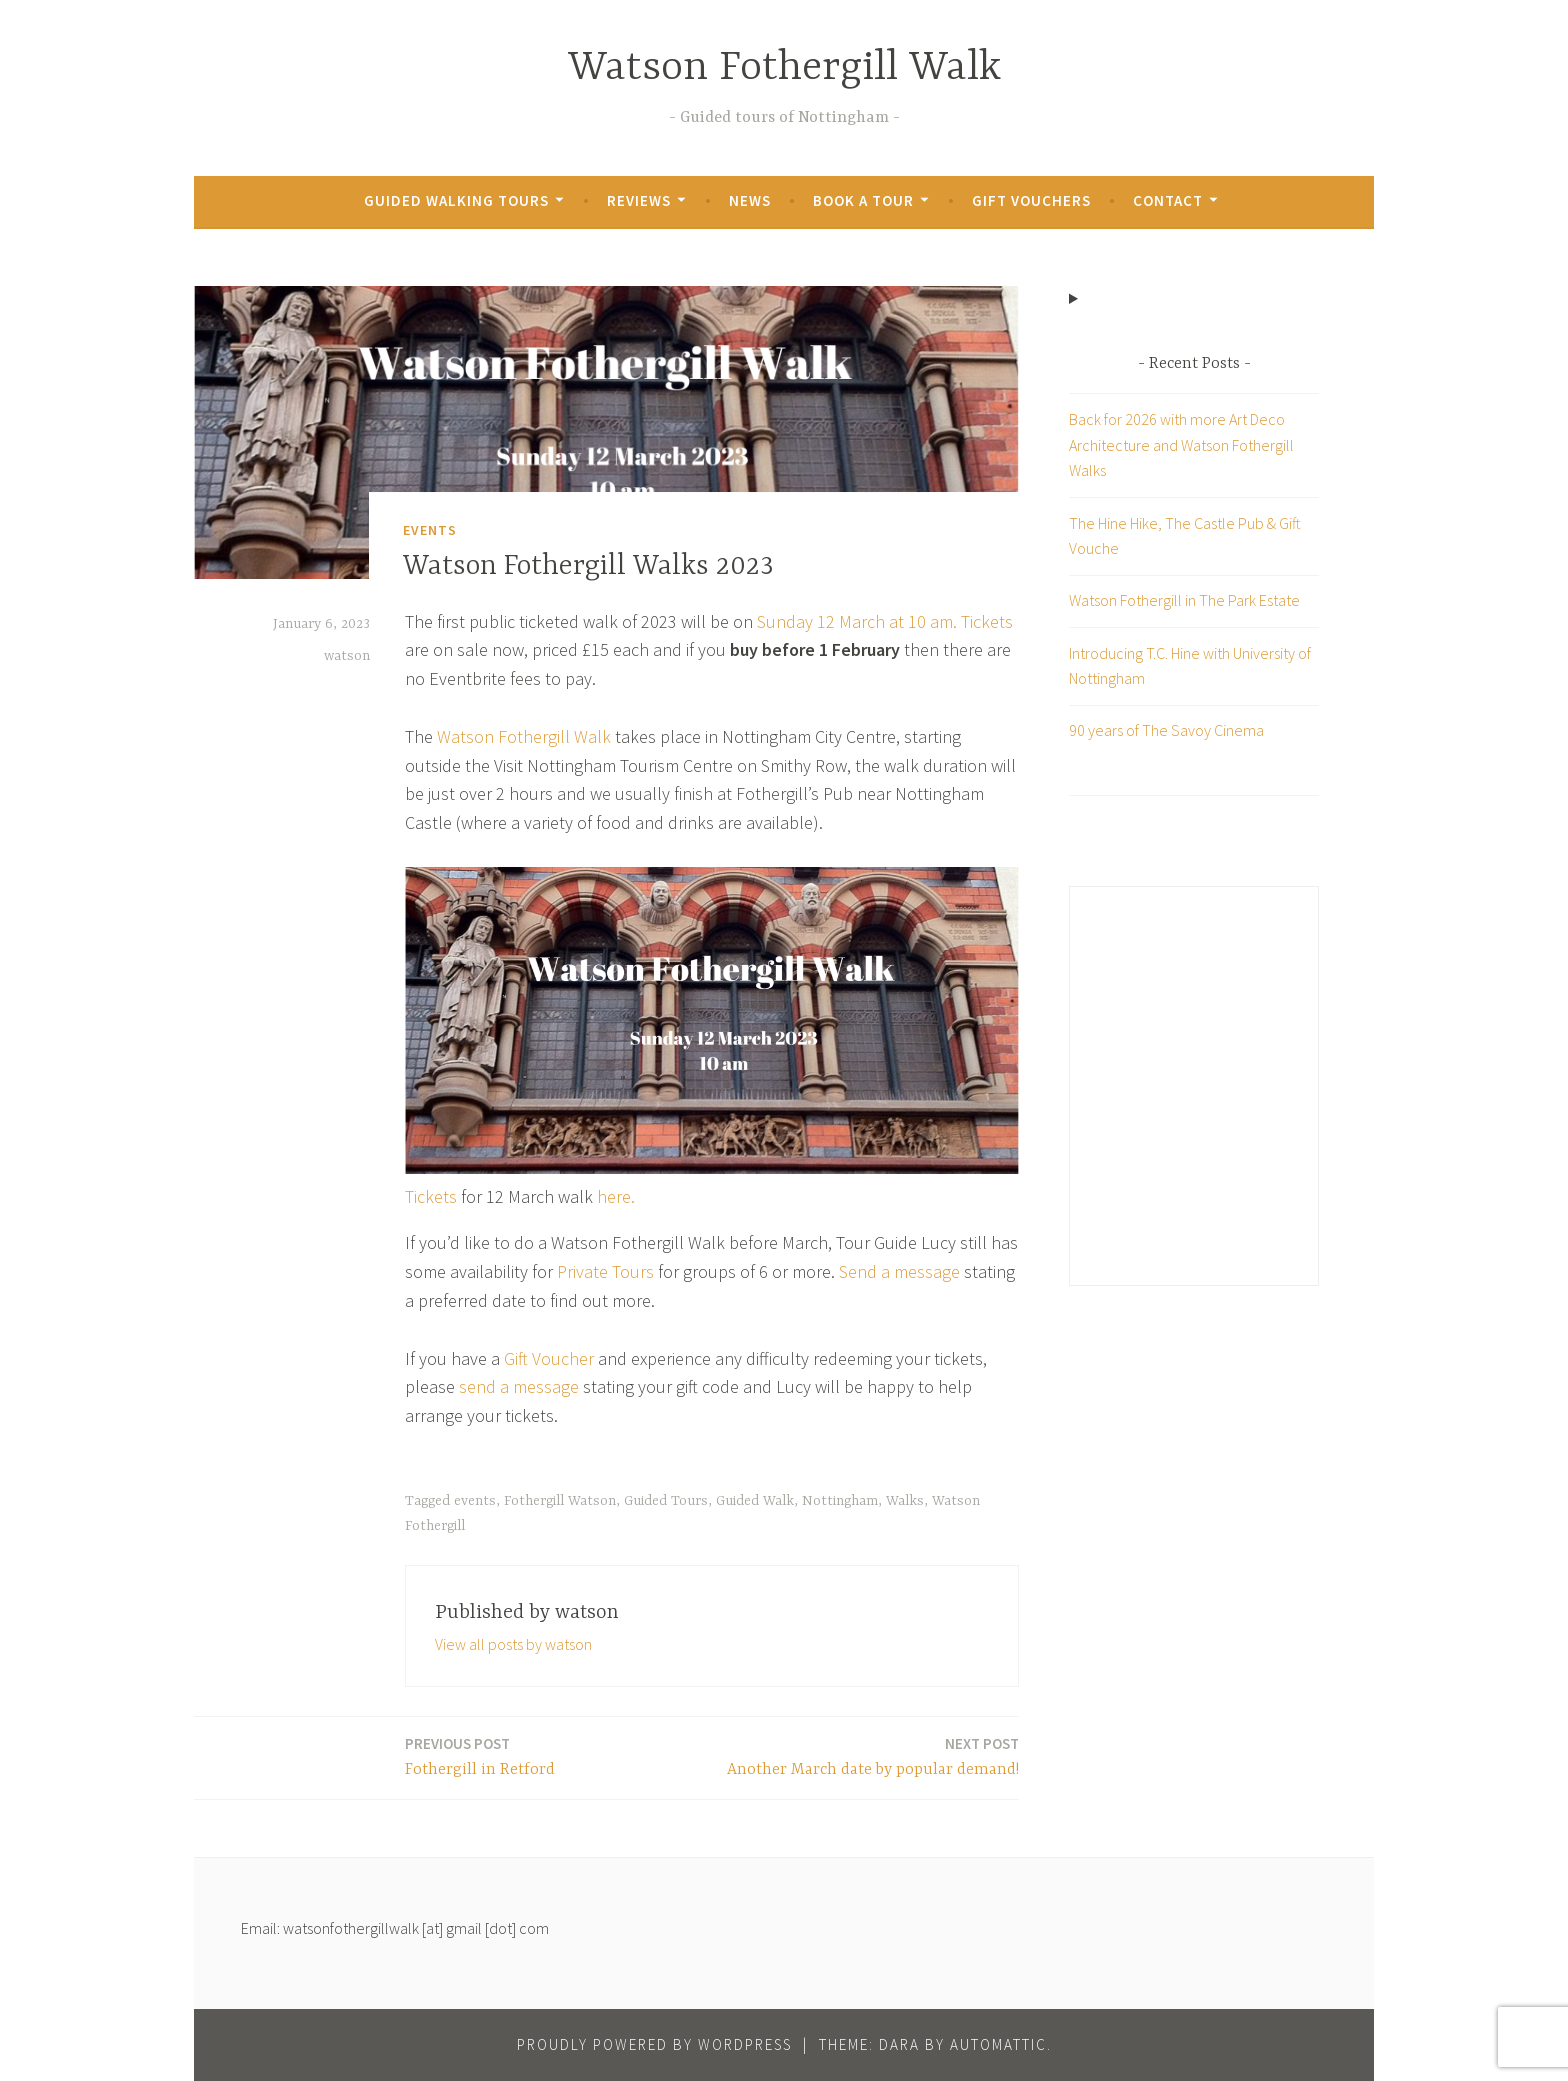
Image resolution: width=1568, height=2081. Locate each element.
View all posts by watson (513, 1644)
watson (347, 656)
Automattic (998, 2044)
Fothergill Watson (560, 1501)
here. (616, 1196)
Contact (1168, 200)
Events (430, 530)
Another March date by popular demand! (873, 1755)
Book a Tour (863, 200)
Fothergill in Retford (480, 1755)
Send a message (899, 1271)
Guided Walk (755, 1501)
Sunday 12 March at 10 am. (857, 621)
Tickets (987, 621)
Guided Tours (666, 1501)
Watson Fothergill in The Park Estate (1184, 600)
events (475, 1501)
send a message (519, 1386)
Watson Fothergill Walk (784, 68)
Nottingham (840, 1501)
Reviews (639, 200)
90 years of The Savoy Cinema (1166, 730)
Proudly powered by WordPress (654, 2044)
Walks (905, 1501)
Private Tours (605, 1271)
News (750, 200)
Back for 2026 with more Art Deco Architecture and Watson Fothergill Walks (1181, 444)
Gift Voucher (549, 1358)
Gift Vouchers (1031, 200)
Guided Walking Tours (456, 200)
